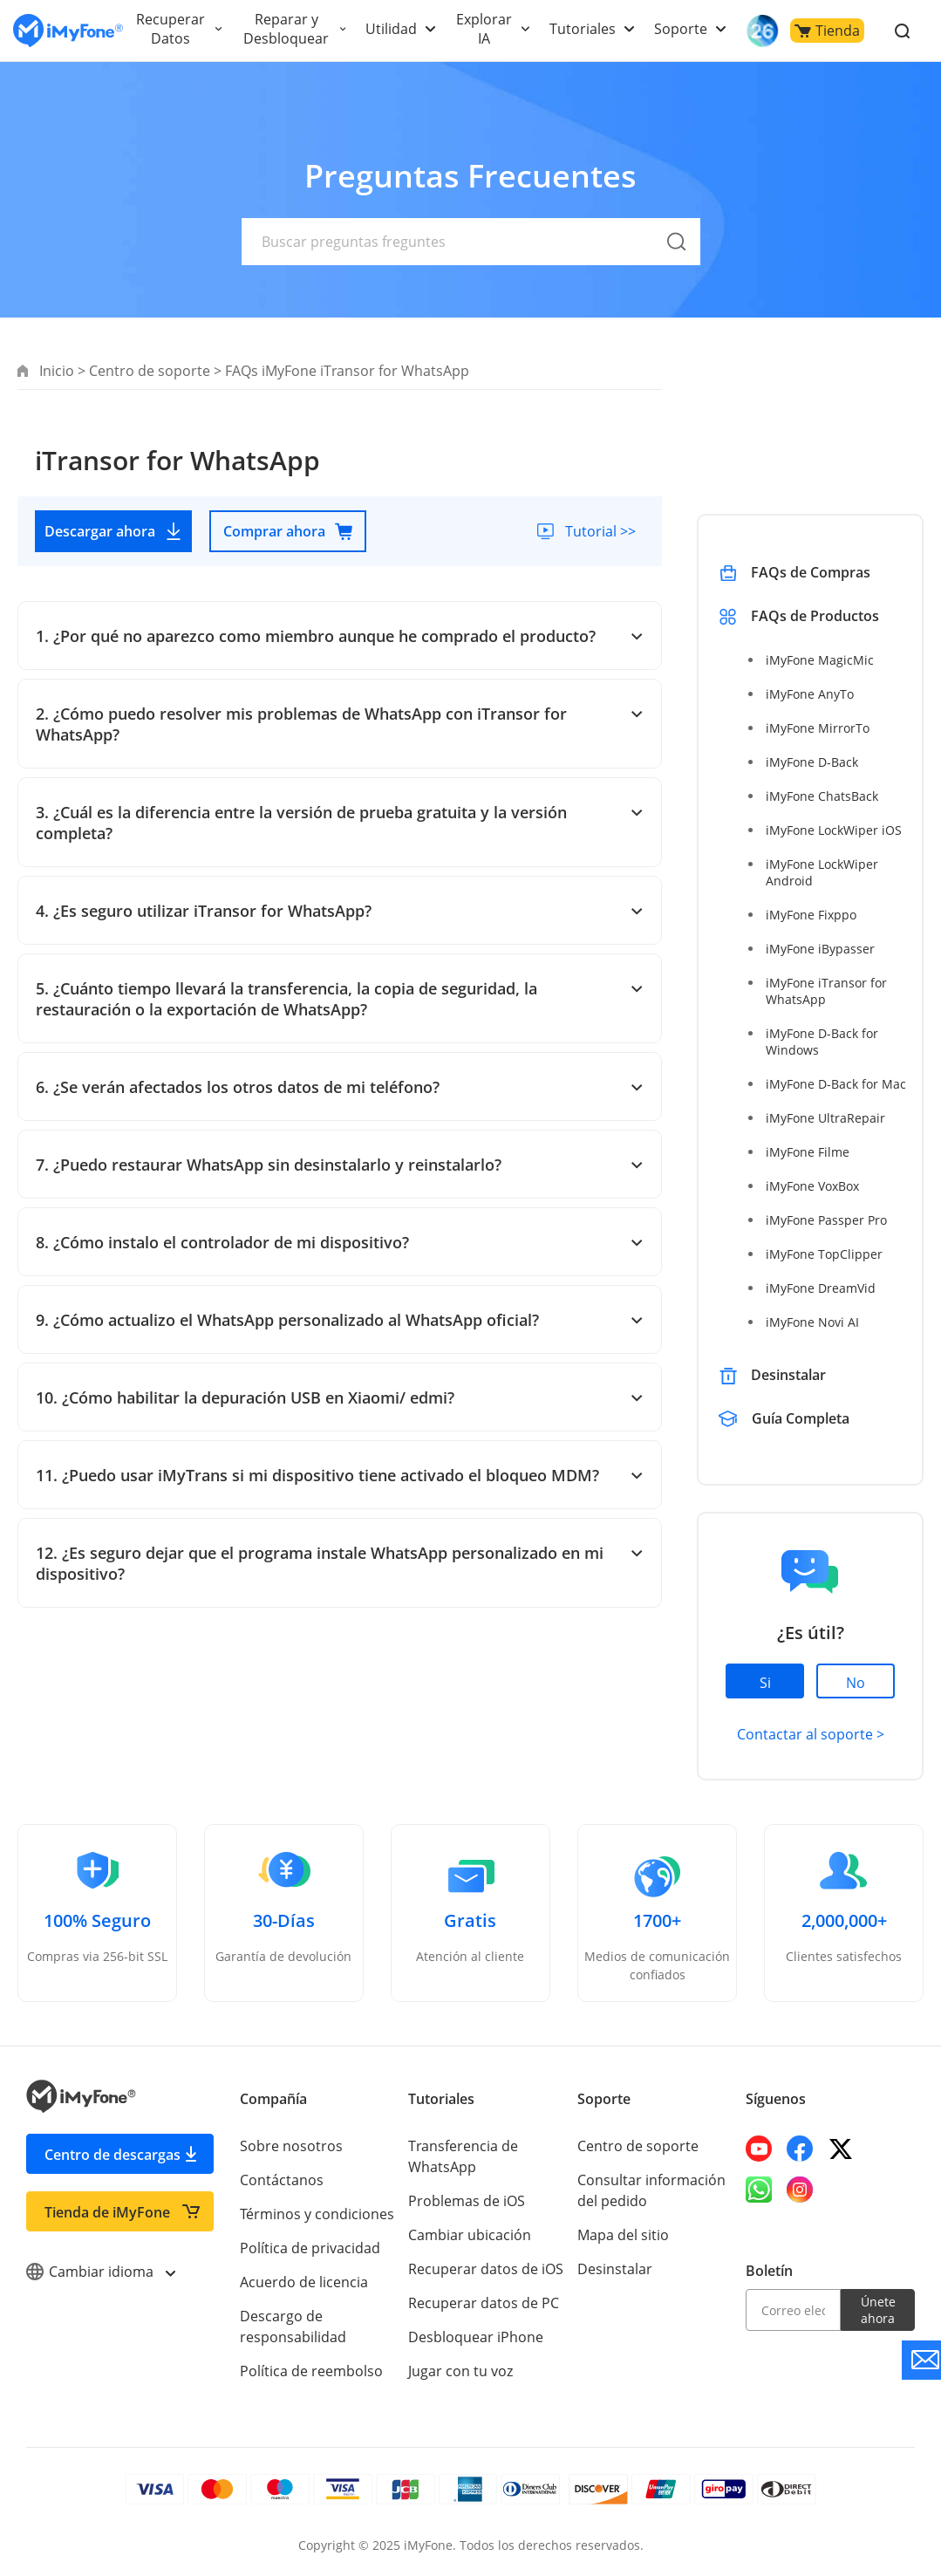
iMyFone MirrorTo (817, 728)
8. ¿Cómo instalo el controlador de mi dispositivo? (340, 1242)
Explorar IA (479, 29)
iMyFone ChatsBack (821, 796)
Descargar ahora (113, 531)
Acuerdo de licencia (303, 2282)
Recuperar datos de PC (482, 2303)
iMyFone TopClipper (822, 1254)
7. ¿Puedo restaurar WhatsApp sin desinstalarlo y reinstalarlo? (340, 1164)
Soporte (672, 28)
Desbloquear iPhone (474, 2337)
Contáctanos (280, 2180)
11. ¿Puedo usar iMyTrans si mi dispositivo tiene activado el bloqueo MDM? (340, 1475)
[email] (793, 2310)
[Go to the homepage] (68, 31)
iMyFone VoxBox (813, 1186)
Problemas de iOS (465, 2200)
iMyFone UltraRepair (824, 1118)
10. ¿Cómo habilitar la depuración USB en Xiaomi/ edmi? (340, 1397)
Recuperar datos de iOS (484, 2269)
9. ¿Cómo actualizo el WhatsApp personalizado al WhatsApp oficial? (340, 1319)
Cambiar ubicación (468, 2235)
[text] (471, 241)
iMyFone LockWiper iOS (832, 830)
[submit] (676, 261)
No (855, 1682)
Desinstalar (788, 1374)
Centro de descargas (112, 2154)
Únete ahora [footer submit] (877, 2310)
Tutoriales (575, 28)
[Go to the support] (921, 2360)
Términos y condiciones (316, 2214)
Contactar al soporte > (810, 1734)
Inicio (56, 370)
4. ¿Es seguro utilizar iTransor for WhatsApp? (340, 910)
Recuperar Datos (169, 29)
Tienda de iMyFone (107, 2212)
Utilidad (387, 28)
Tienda (818, 30)
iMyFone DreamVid (820, 1288)
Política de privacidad (309, 2248)
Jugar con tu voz (459, 2371)
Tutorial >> (599, 531)
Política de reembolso (310, 2371)
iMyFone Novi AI (811, 1322)
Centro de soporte (148, 370)
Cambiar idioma (100, 2271)
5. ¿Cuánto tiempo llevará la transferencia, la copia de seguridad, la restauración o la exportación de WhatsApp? (340, 999)
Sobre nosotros (289, 2146)
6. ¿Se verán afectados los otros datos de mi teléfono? (340, 1086)
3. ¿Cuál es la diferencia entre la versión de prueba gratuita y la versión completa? (340, 823)
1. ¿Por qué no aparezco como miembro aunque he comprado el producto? (340, 635)
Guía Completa (801, 1418)
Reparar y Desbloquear (283, 29)
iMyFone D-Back (811, 762)
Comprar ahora (288, 531)
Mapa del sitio (622, 2235)
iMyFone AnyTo (809, 694)
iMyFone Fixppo (811, 914)
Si (765, 1682)
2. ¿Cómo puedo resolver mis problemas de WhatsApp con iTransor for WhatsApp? (340, 724)
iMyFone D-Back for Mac (834, 1084)
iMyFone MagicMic (818, 660)
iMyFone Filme (807, 1152)
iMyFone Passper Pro (825, 1220)
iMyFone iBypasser (819, 948)
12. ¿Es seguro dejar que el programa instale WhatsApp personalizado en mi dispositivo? (340, 1563)
